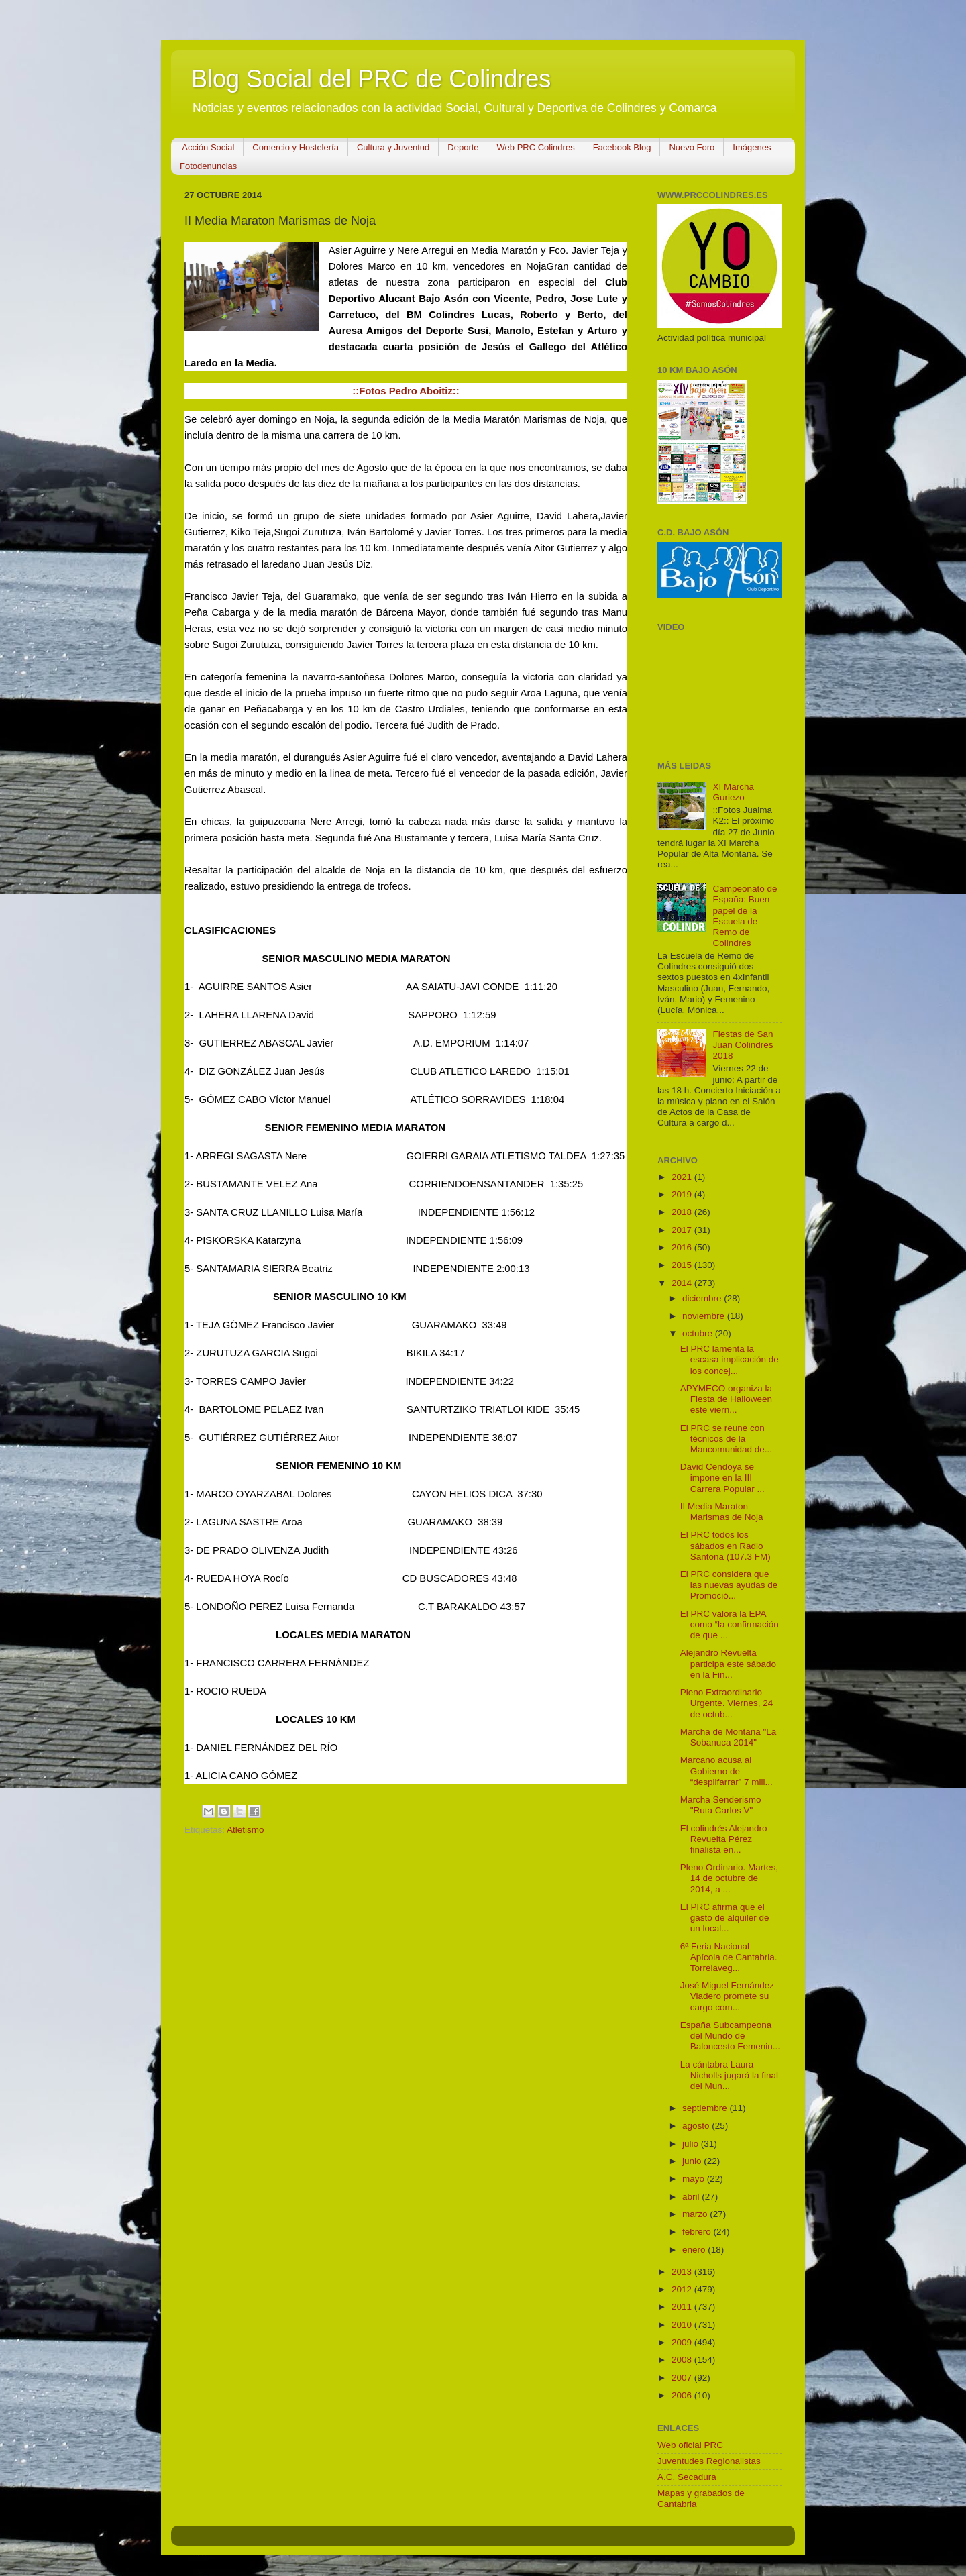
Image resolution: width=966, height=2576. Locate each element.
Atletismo (245, 1830)
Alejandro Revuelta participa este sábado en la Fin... (728, 1663)
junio (693, 2161)
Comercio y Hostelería (295, 147)
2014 (683, 1283)
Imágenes (752, 147)
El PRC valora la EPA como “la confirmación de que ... (729, 1624)
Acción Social (208, 147)
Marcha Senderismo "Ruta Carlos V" (720, 1804)
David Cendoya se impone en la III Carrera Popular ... (722, 1477)
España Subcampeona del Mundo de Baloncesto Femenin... (730, 2035)
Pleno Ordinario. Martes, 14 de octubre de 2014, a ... (729, 1878)
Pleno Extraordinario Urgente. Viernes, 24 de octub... (726, 1703)
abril (692, 2197)
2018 (683, 1212)
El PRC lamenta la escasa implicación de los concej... (729, 1359)
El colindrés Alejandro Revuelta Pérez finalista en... (723, 1839)
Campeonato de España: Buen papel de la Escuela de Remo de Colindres (744, 915)
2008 (683, 2360)
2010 (683, 2325)
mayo (694, 2179)
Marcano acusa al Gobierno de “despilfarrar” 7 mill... (726, 1770)
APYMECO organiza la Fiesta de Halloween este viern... (726, 1399)
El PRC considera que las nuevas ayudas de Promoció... (729, 1585)
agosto (697, 2126)
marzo (696, 2214)
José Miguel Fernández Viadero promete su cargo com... (727, 1996)
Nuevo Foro (691, 147)
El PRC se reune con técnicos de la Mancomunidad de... (726, 1438)
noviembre (704, 1316)
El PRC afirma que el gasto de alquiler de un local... (724, 1917)
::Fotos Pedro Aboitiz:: (405, 391)
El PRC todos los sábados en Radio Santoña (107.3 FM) (725, 1545)
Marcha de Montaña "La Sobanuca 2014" (728, 1737)
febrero (698, 2231)
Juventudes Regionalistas (709, 2461)
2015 (683, 1265)
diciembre (703, 1298)
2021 (683, 1177)
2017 (683, 1230)
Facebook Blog (622, 147)
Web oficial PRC (690, 2445)
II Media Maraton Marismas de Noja (721, 1511)
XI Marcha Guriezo (733, 792)
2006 (683, 2395)
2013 (683, 2272)
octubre (698, 1333)
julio (691, 2144)
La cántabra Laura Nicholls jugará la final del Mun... (729, 2075)
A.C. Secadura (686, 2477)
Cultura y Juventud (393, 147)
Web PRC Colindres (536, 147)
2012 (683, 2289)
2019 (683, 1194)
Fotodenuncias (208, 166)
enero (695, 2250)
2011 (683, 2307)
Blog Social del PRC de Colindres (371, 79)
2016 (683, 1247)
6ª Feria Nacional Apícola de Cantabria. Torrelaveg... (728, 1957)
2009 (683, 2342)
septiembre (706, 2108)
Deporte (462, 147)
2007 (683, 2378)
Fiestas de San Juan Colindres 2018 (742, 1045)
